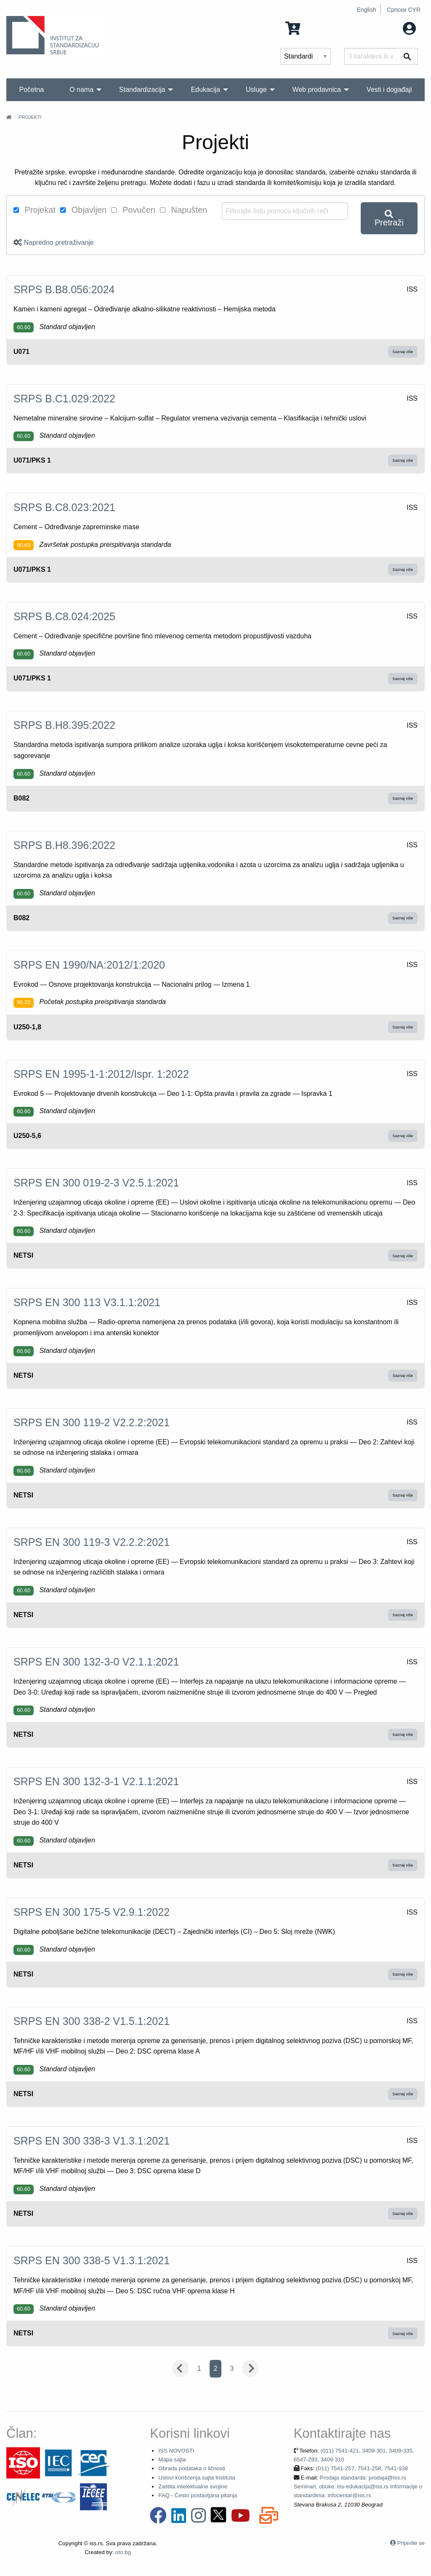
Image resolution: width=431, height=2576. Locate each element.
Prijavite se (411, 2543)
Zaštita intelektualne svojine (192, 2486)
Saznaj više (402, 351)
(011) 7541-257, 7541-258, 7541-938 (362, 2468)
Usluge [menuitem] (256, 89)
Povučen (133, 209)
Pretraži (389, 218)
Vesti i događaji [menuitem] (389, 89)
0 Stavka (308, 27)
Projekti (30, 117)
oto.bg (123, 2552)
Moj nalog (392, 27)
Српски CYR (403, 9)
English (366, 9)
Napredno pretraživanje (53, 242)
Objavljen (83, 209)
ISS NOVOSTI (176, 2450)
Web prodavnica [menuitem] (317, 89)
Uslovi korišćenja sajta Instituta (196, 2477)
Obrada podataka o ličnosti (191, 2468)
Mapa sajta (172, 2459)
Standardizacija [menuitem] (142, 89)
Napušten (183, 209)
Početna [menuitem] (31, 89)
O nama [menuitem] (81, 89)
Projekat (34, 209)
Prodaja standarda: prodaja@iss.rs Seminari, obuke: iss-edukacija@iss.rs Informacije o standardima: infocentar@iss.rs (358, 2486)
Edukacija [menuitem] (205, 89)
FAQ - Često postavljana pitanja (197, 2495)
